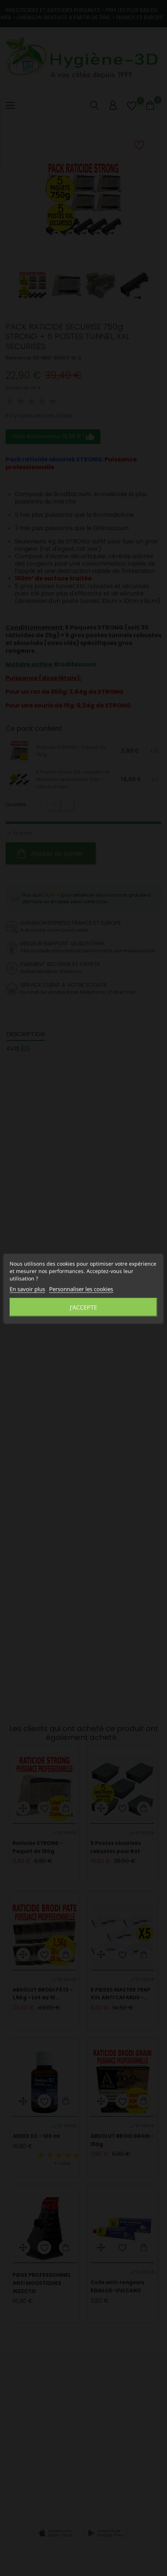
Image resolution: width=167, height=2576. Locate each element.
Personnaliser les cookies (81, 1288)
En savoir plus (27, 1288)
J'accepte (83, 1307)
